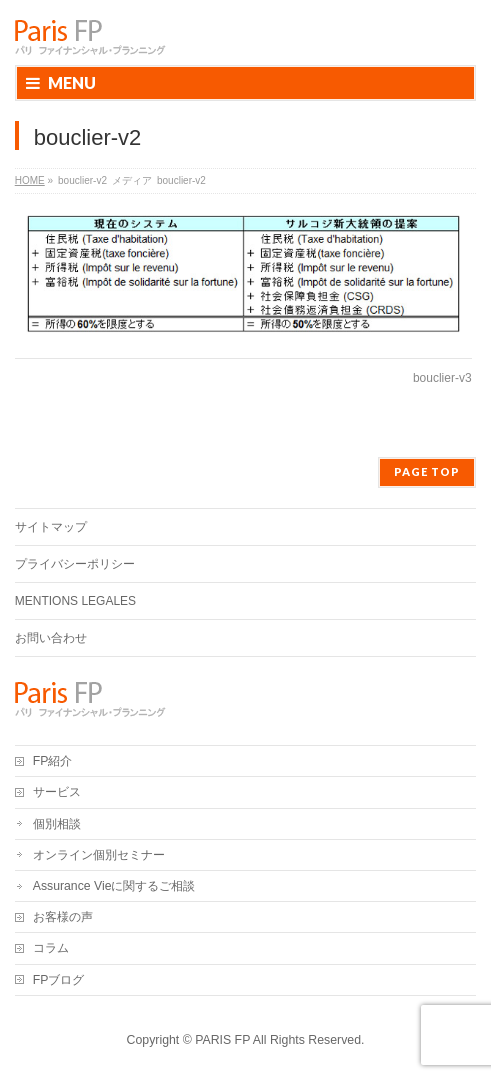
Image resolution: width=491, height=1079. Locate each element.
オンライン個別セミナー (99, 855)
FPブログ (59, 980)
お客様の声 (63, 917)
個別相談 (57, 824)
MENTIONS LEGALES (75, 601)
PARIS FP (222, 1040)
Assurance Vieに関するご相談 (114, 886)
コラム (51, 948)
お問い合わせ (51, 638)
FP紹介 (53, 761)
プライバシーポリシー (75, 564)
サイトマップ (51, 527)
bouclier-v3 (442, 378)
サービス (57, 792)
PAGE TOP (427, 471)
